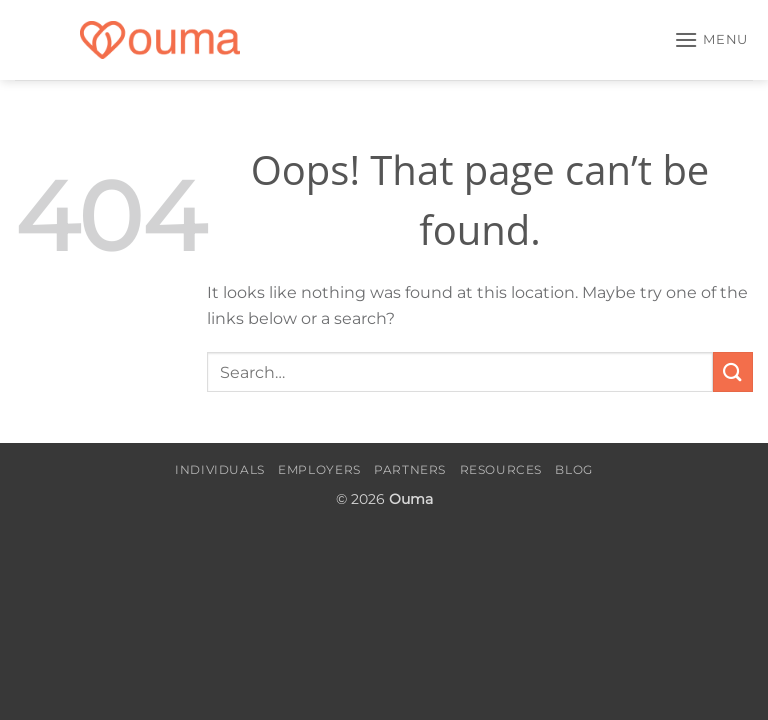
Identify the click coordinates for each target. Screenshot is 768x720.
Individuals (220, 469)
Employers (319, 469)
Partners (410, 469)
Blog (573, 469)
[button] (711, 39)
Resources (501, 469)
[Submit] (733, 371)
